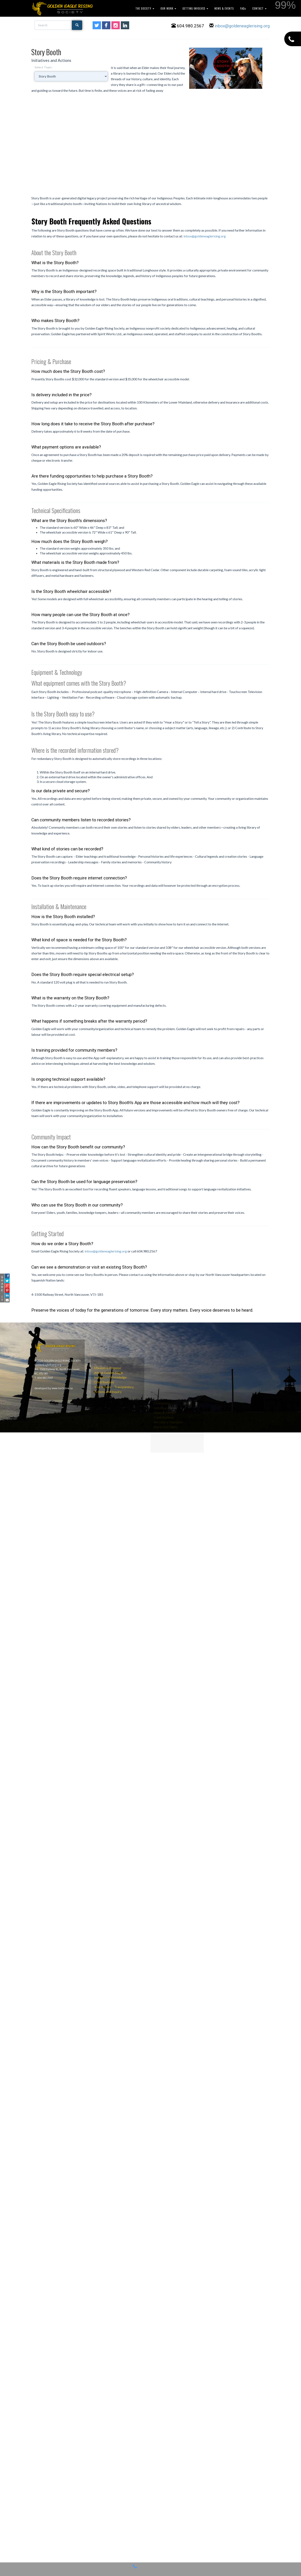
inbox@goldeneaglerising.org (242, 25)
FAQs (243, 8)
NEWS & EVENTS (224, 8)
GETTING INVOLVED (195, 8)
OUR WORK (168, 8)
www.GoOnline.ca (62, 1532)
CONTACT (259, 8)
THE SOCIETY (144, 8)
